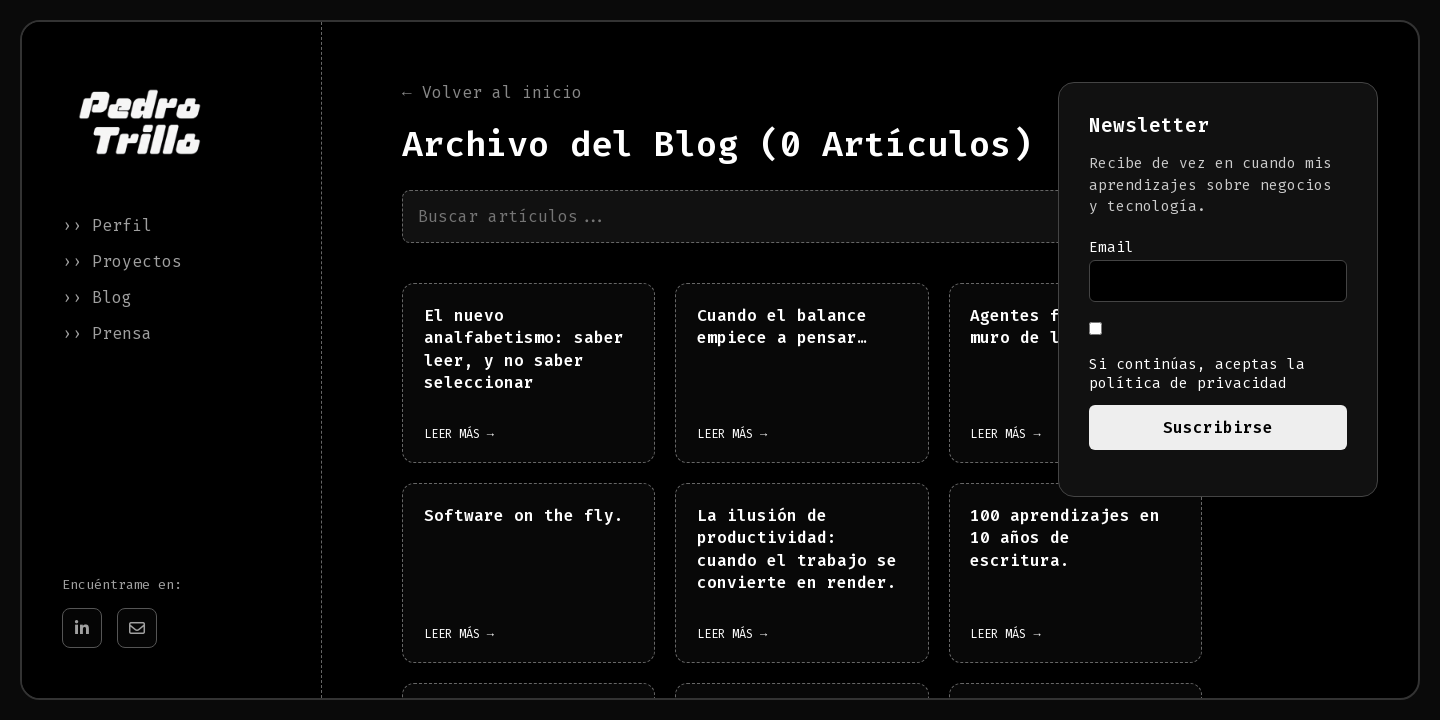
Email (1111, 247)
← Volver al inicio (492, 93)
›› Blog (97, 297)
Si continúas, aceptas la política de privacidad (1197, 357)
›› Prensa (107, 333)
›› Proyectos (122, 261)
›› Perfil (107, 225)
